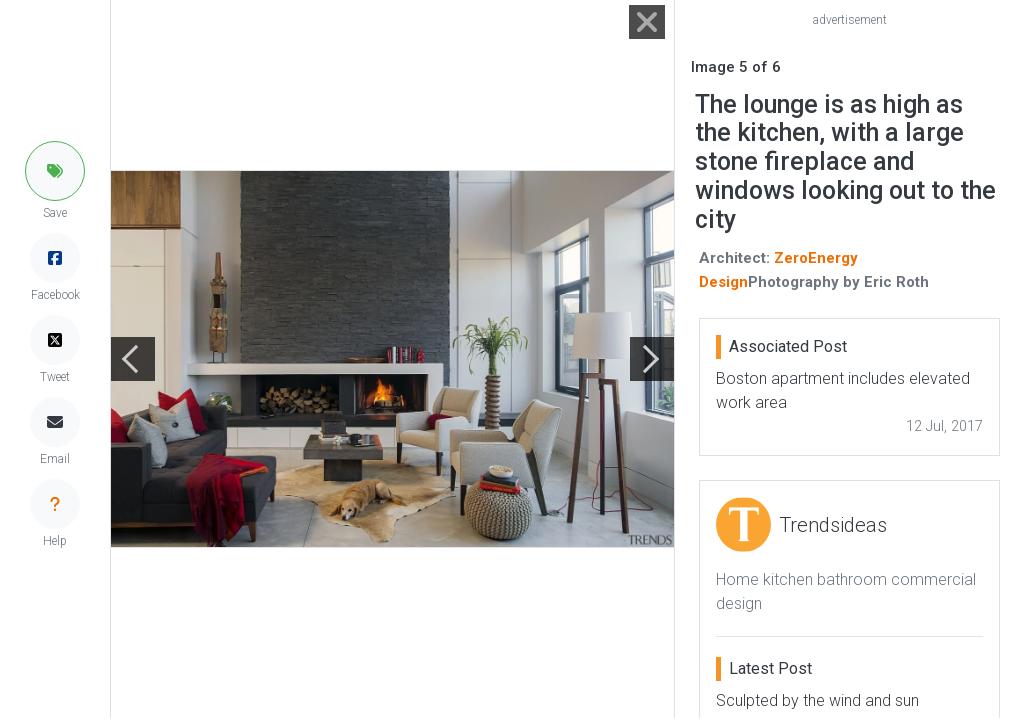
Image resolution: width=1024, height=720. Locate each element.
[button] (55, 171)
